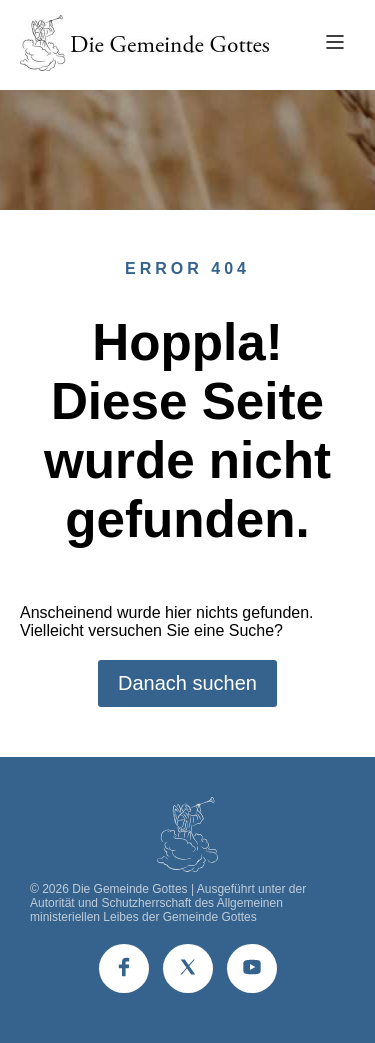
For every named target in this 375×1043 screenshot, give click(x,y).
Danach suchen (187, 683)
